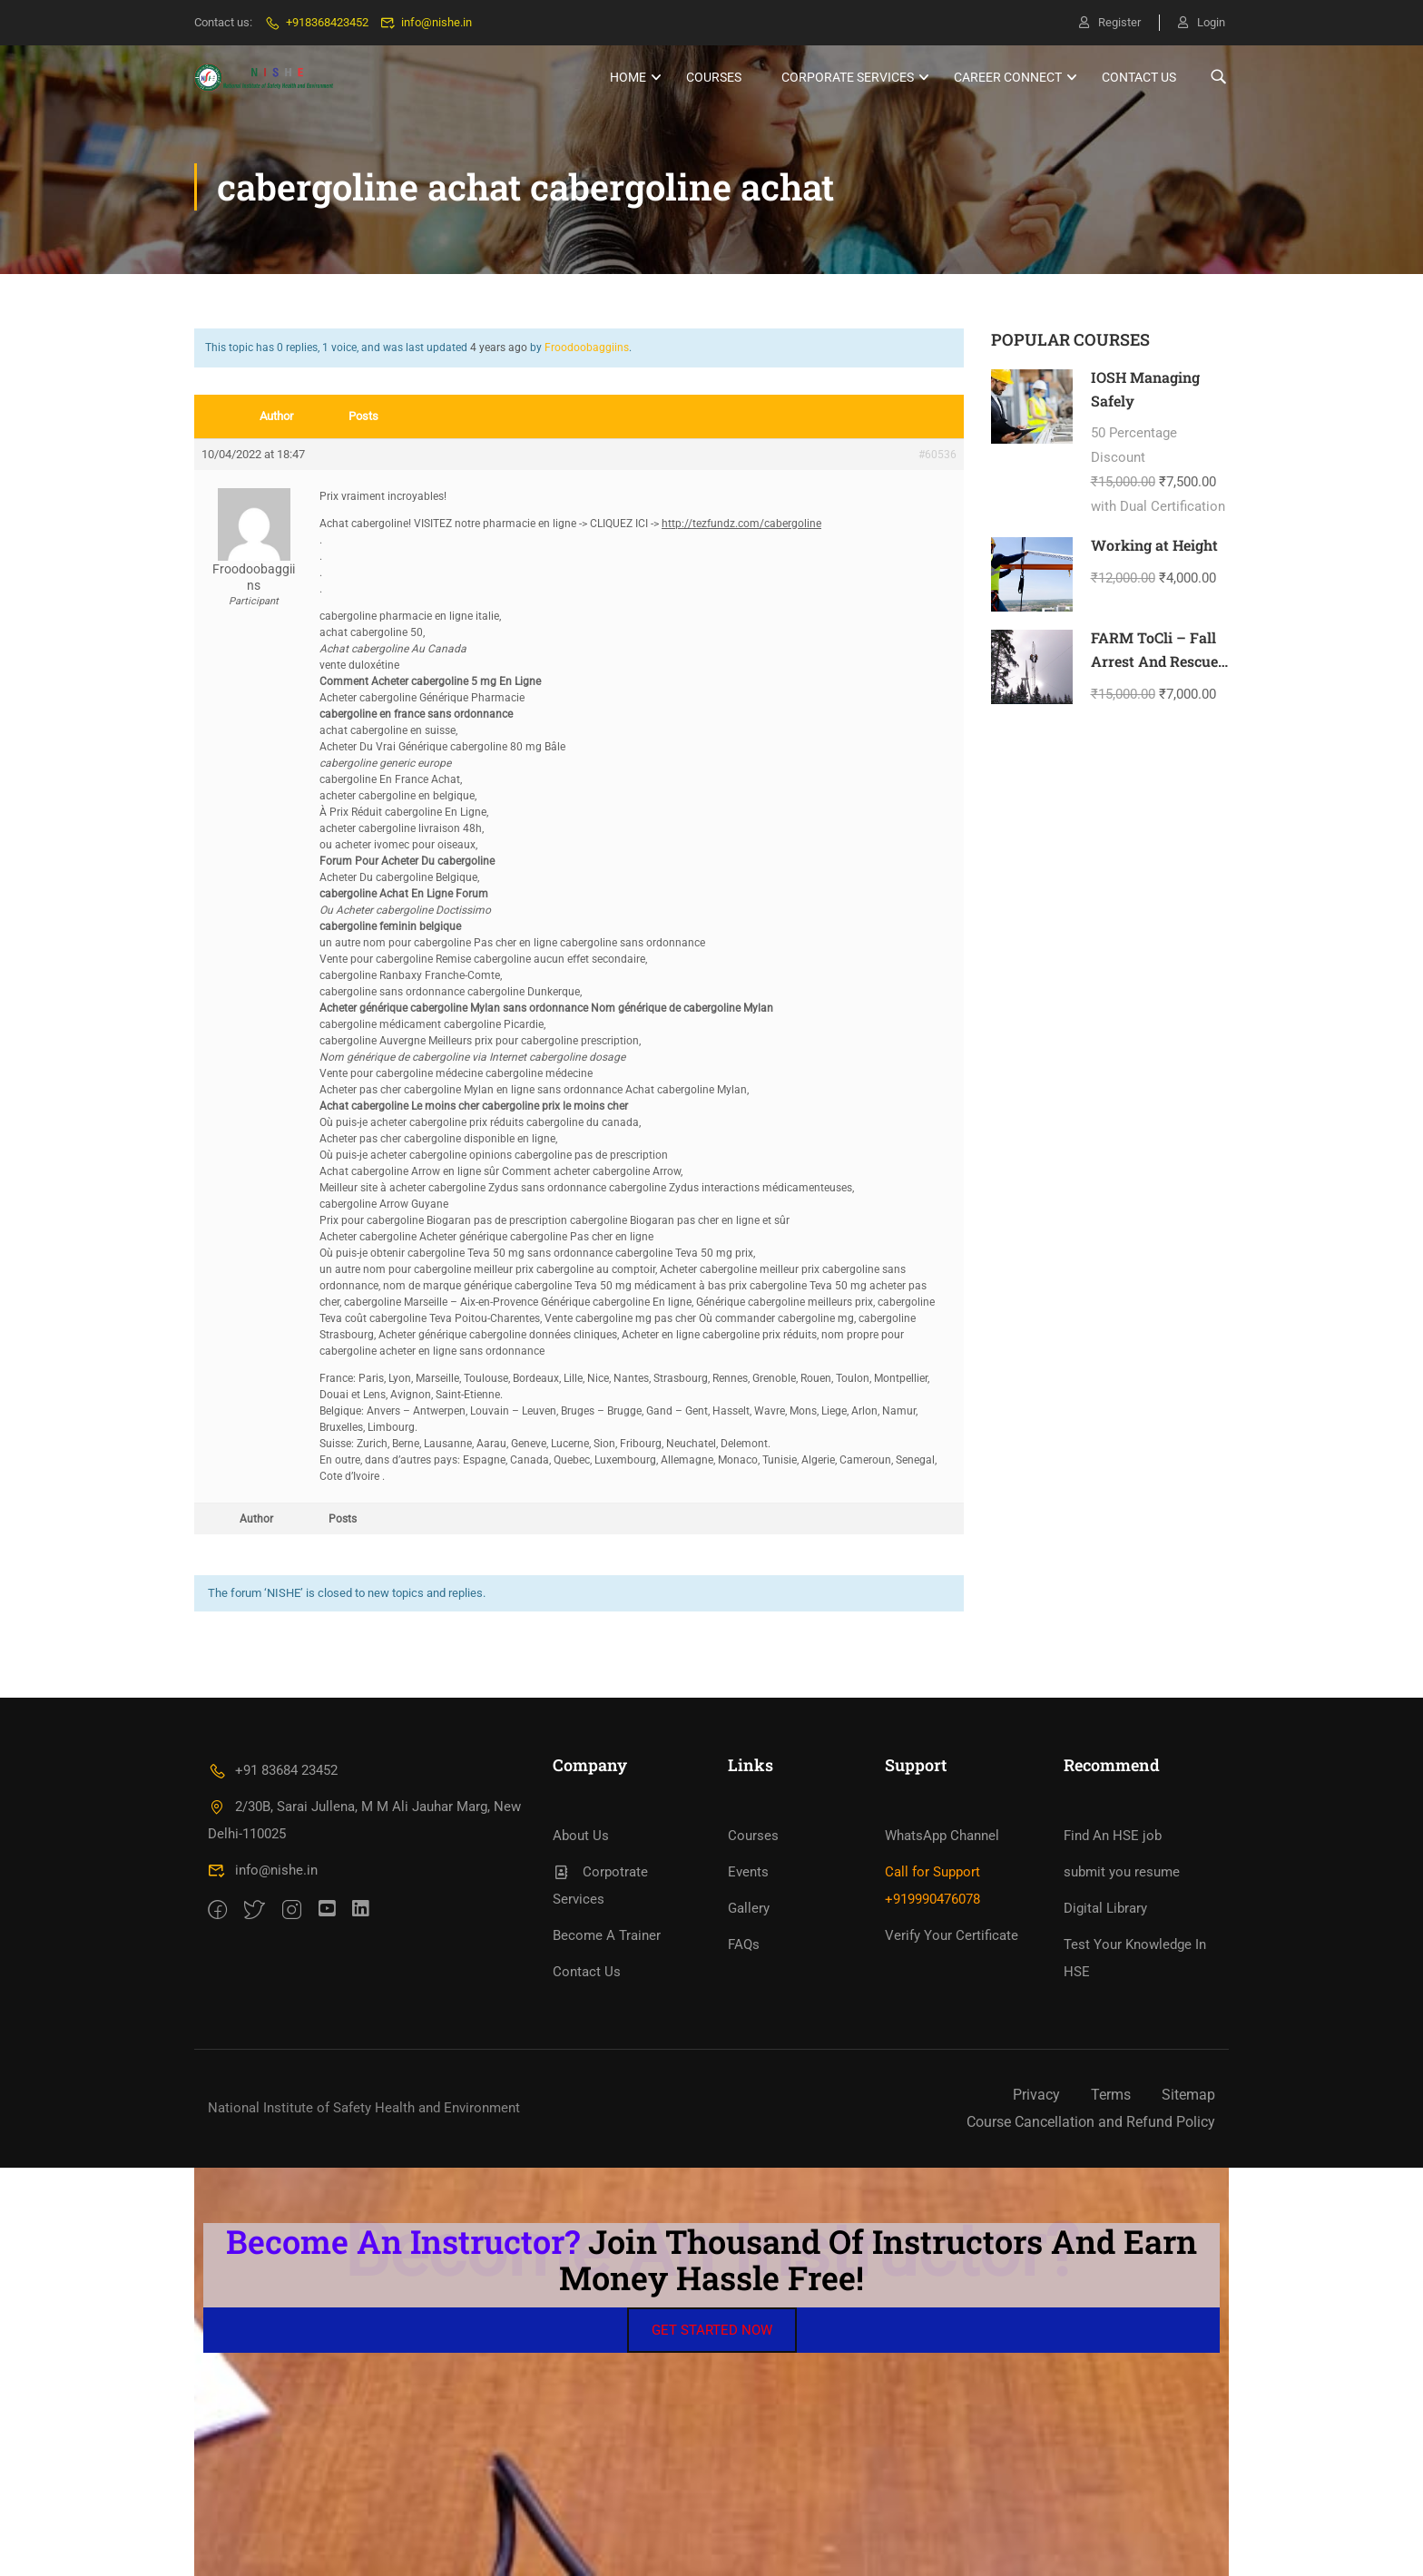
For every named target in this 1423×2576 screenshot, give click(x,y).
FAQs (744, 1944)
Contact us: (223, 22)
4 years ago (498, 347)
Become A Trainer (607, 1935)
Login (1201, 22)
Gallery (749, 1908)
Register (1110, 22)
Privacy (1036, 2094)
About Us (581, 1835)
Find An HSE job (1113, 1835)
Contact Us (1139, 77)
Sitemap (1188, 2094)
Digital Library (1105, 1908)
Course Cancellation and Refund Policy (1091, 2121)
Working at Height (1154, 544)
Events (748, 1872)
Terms (1111, 2094)
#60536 (937, 454)
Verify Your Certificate (951, 1935)
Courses (713, 77)
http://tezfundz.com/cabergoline (741, 523)
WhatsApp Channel (942, 1835)
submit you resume (1122, 1872)
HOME (628, 77)
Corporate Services (847, 77)
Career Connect (1008, 77)
